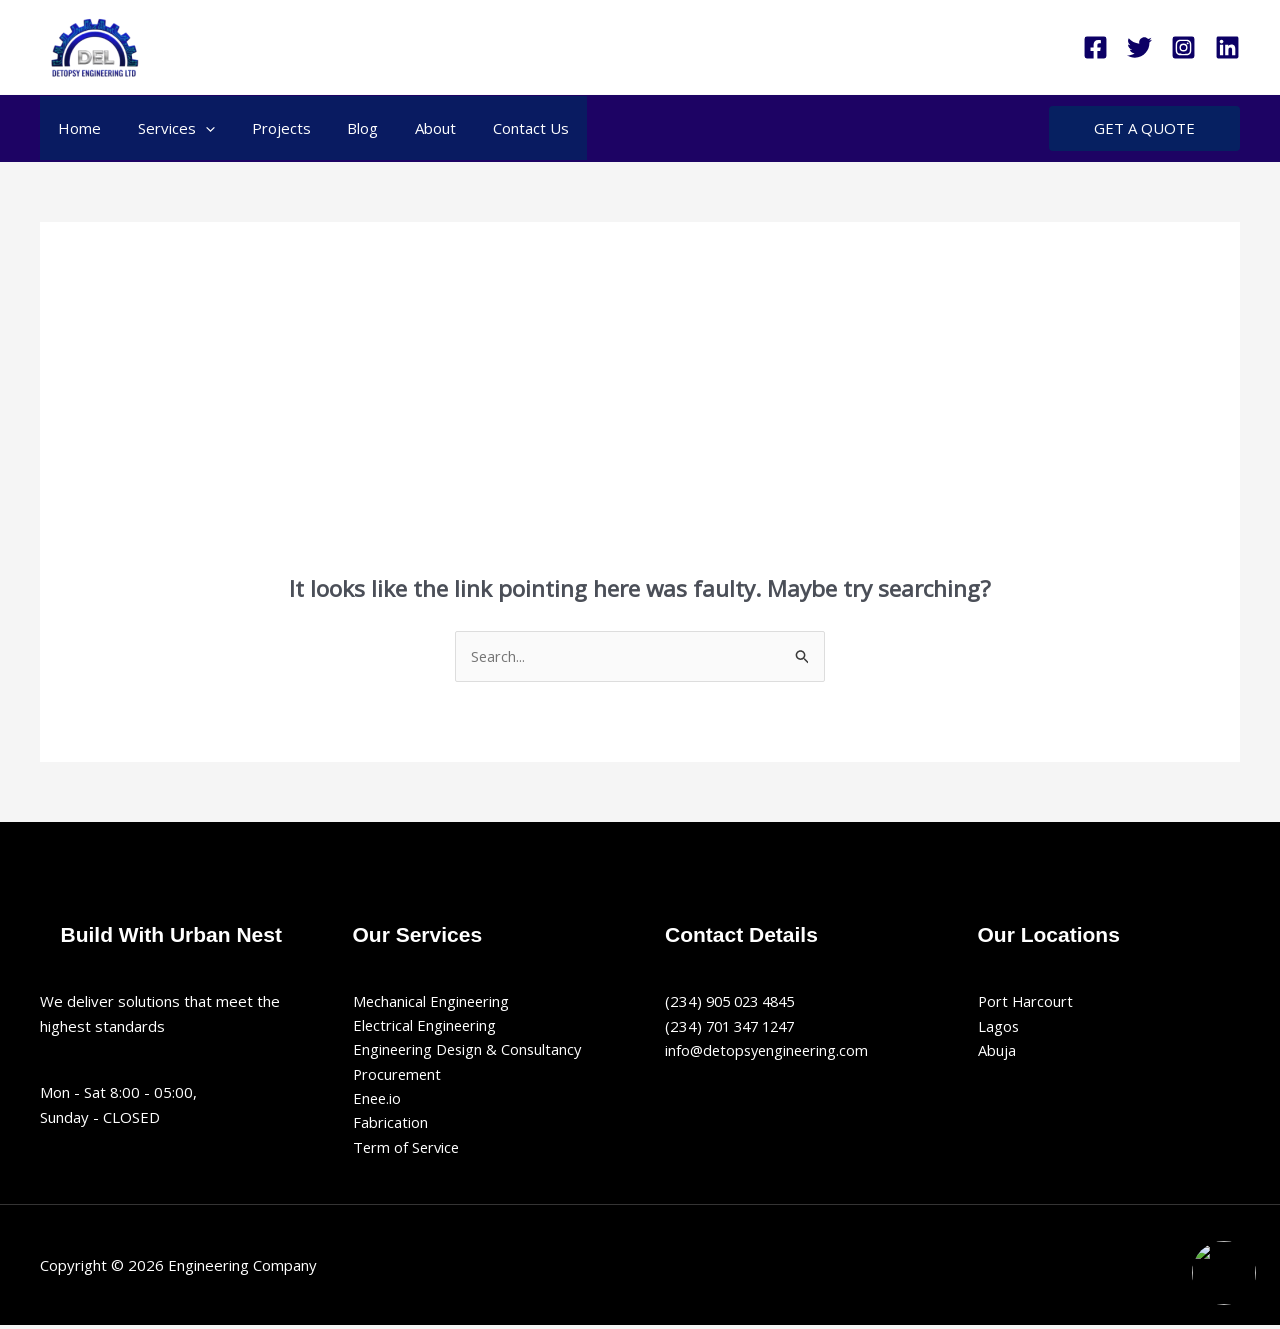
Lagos (999, 1026)
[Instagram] (1183, 47)
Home (76, 128)
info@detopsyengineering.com (770, 1051)
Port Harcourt (1026, 1001)
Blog (339, 128)
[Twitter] (1139, 47)
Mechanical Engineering (432, 1001)
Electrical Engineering (426, 1026)
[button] (195, 128)
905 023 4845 (755, 1001)
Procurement (398, 1076)
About (405, 128)
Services (166, 128)
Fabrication (390, 1125)
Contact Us (494, 128)
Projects (264, 128)
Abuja (997, 1051)
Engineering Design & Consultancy (470, 1051)
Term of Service (408, 1150)
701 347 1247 (755, 1026)
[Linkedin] (1227, 47)
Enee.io (378, 1100)
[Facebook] (1095, 47)
